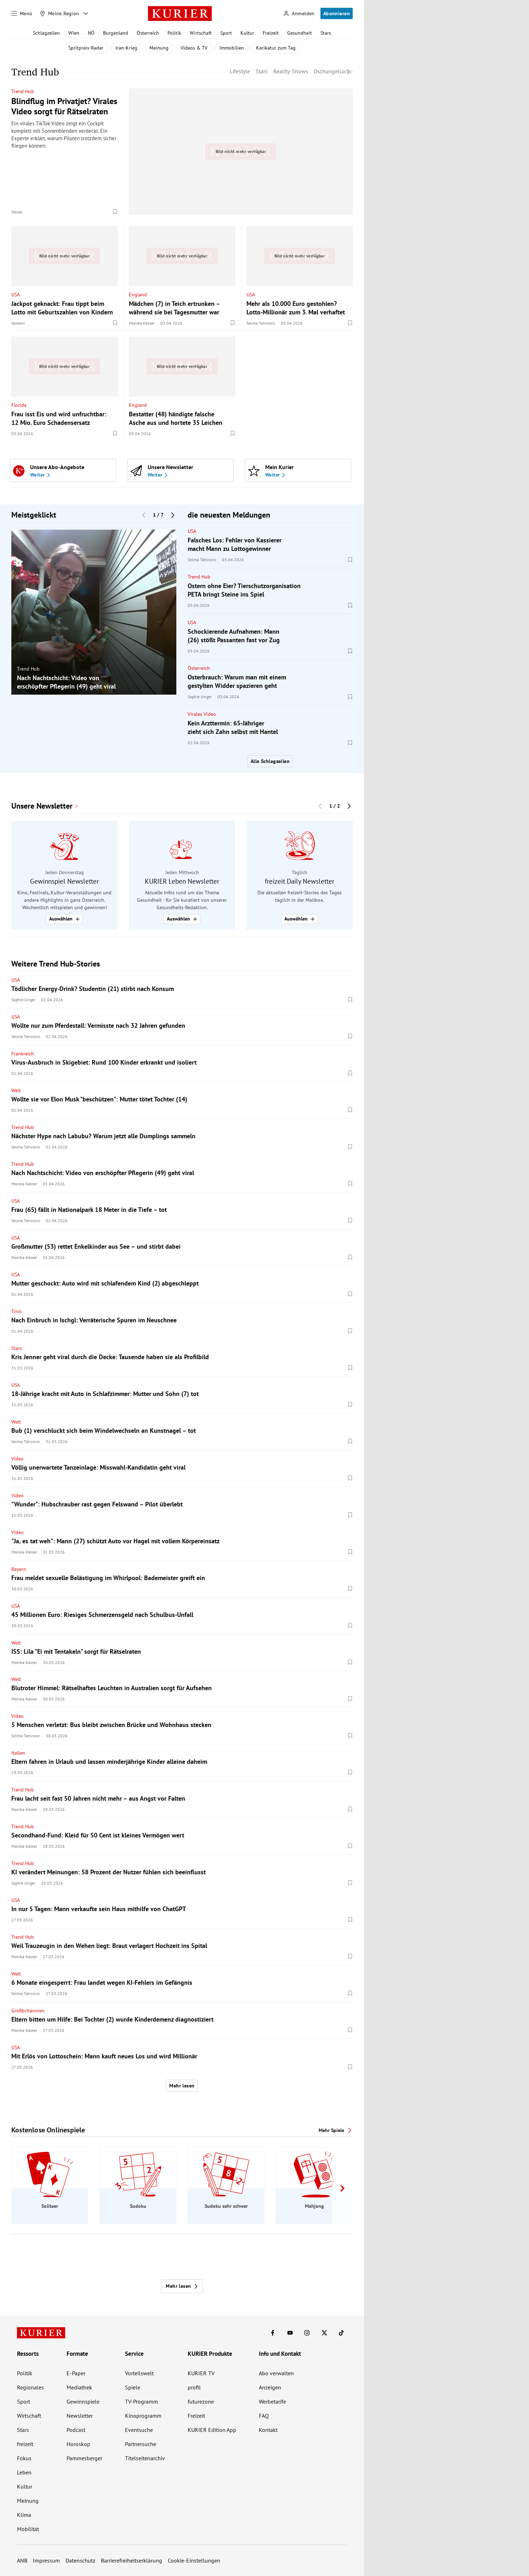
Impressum (46, 2560)
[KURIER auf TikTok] (341, 2332)
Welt (16, 1090)
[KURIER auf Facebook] (272, 2332)
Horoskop (78, 2443)
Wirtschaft (201, 33)
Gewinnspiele (83, 2401)
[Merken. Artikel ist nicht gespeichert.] (115, 211)
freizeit (25, 2443)
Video (17, 1458)
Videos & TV (194, 48)
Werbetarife (272, 2401)
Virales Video (202, 714)
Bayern (18, 1569)
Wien (73, 33)
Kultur (247, 33)
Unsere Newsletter (42, 806)
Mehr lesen (181, 2085)
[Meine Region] (59, 13)
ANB (22, 2560)
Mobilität (28, 2528)
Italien (18, 1753)
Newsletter (80, 2415)
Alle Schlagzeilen (270, 761)
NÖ (91, 33)
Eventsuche (139, 2429)
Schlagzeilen (46, 33)
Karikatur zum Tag (276, 48)
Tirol (16, 1311)
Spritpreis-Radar (85, 48)
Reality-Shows (290, 71)
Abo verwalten (276, 2373)
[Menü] (22, 13)
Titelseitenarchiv (145, 2458)
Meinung (159, 48)
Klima (24, 2514)
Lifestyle (240, 71)
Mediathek (79, 2387)
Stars (325, 33)
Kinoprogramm (143, 2415)
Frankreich (22, 1053)
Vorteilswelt (139, 2373)
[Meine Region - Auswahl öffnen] (86, 13)
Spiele (132, 2387)
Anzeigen (270, 2387)
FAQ (264, 2415)
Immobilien (232, 48)
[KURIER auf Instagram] (307, 2332)
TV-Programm (141, 2401)
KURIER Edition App (212, 2429)
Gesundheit (299, 33)
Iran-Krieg (126, 48)
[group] (94, 612)
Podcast (76, 2429)
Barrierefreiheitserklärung (131, 2560)
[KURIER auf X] (324, 2332)
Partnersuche (140, 2443)
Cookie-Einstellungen (194, 2560)
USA (15, 294)
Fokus (24, 2458)
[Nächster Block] (172, 515)
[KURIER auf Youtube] (290, 2332)
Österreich (148, 33)
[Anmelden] (298, 13)
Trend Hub (22, 91)
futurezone (201, 2401)
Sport (226, 33)
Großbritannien (28, 2010)
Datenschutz (80, 2560)
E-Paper (76, 2373)
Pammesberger (84, 2458)
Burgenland (115, 33)
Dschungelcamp (333, 71)
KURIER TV (201, 2373)
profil (194, 2387)
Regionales (30, 2387)
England (138, 294)
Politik (174, 33)
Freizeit (271, 33)
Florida (19, 405)
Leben (24, 2472)
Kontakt (268, 2429)
